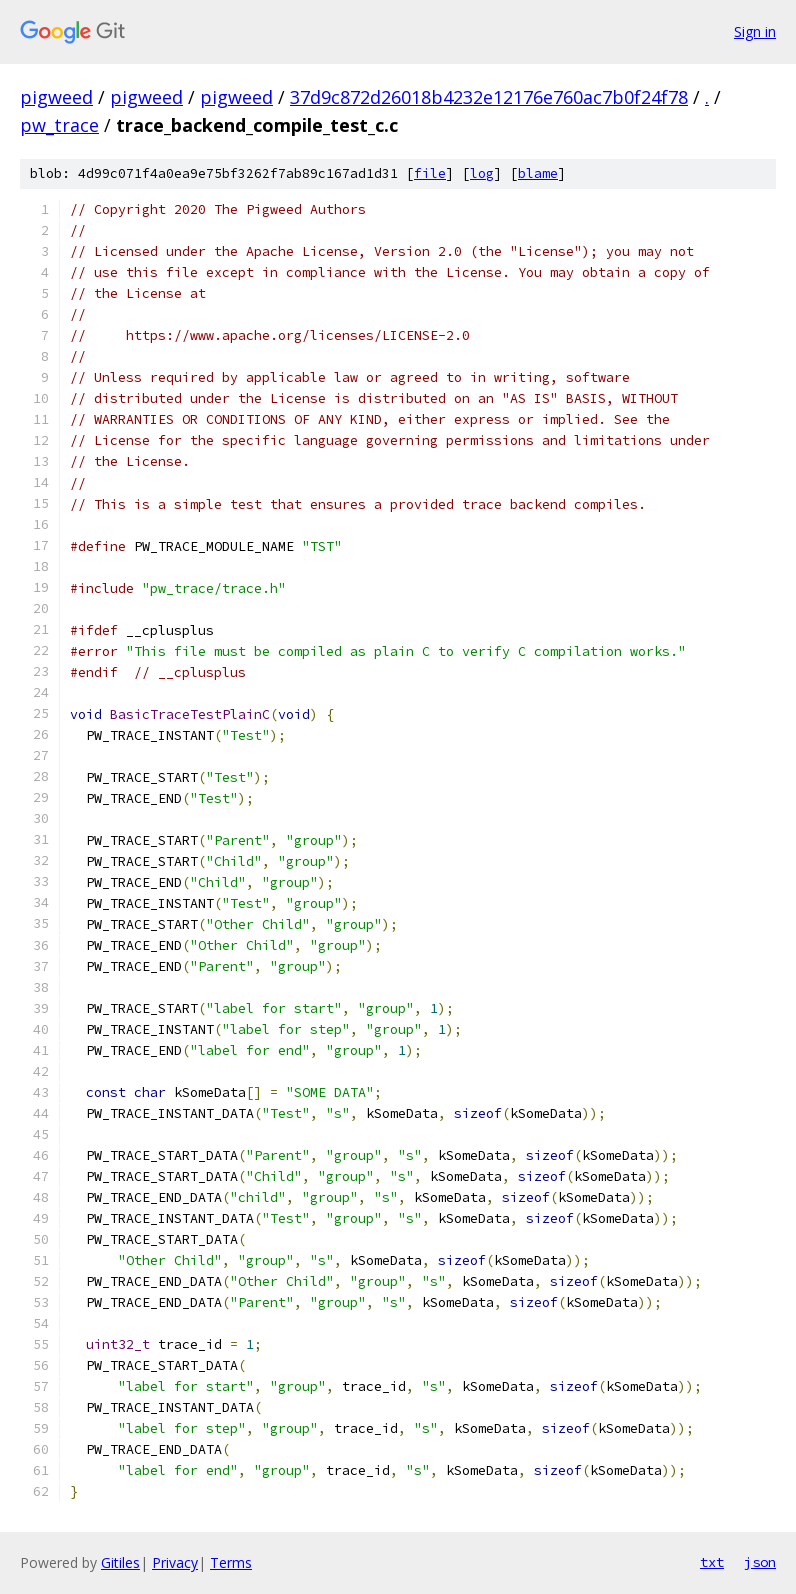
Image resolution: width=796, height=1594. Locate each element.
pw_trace (59, 125)
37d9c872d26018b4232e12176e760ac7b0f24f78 (489, 97)
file (430, 173)
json (760, 1562)
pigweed (56, 97)
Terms (231, 1562)
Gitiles (120, 1562)
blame (538, 173)
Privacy (175, 1562)
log (482, 173)
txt (712, 1562)
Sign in (755, 31)
